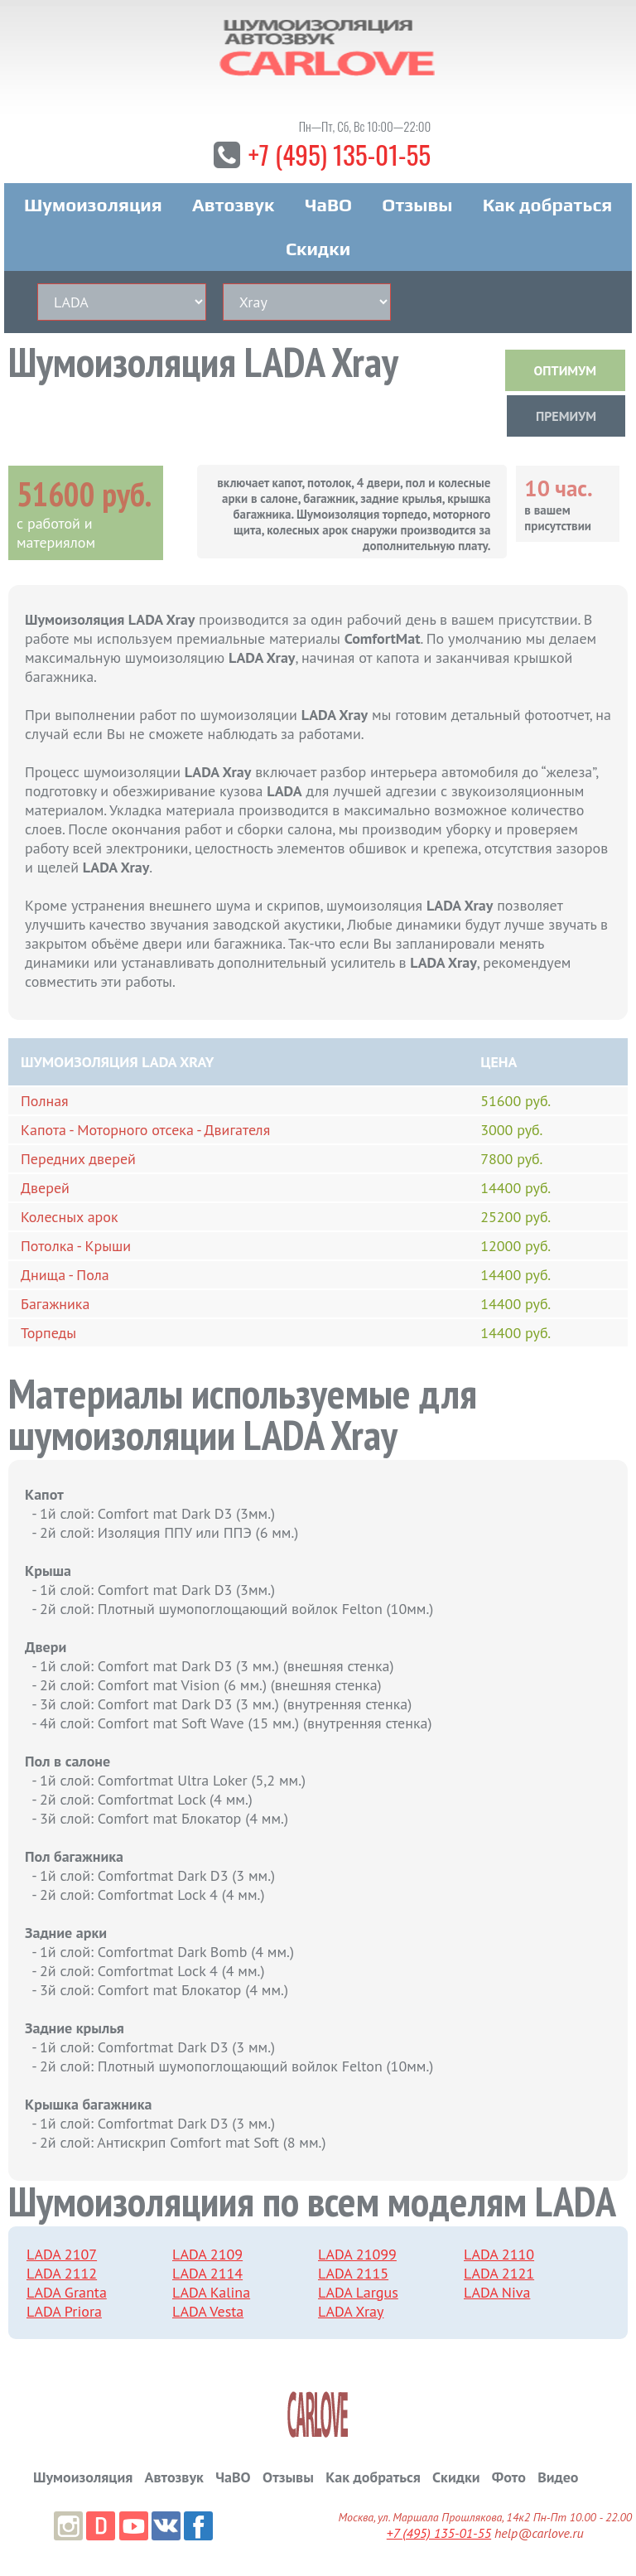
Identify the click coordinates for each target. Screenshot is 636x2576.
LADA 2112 (61, 2274)
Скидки (318, 250)
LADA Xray (350, 2312)
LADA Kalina (211, 2293)
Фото (509, 2478)
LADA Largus (358, 2293)
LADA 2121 (499, 2274)
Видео (557, 2478)
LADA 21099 (357, 2255)
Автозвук (233, 206)
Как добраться (547, 206)
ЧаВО (328, 206)
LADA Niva (497, 2293)
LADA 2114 (207, 2274)
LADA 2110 (499, 2255)
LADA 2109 (207, 2255)
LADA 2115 (353, 2274)
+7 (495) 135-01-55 (339, 155)
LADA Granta (66, 2293)
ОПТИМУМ (565, 372)
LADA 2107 (61, 2255)
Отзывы (417, 206)
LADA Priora (64, 2312)
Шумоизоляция (93, 206)
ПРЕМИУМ (566, 417)
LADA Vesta (207, 2312)
